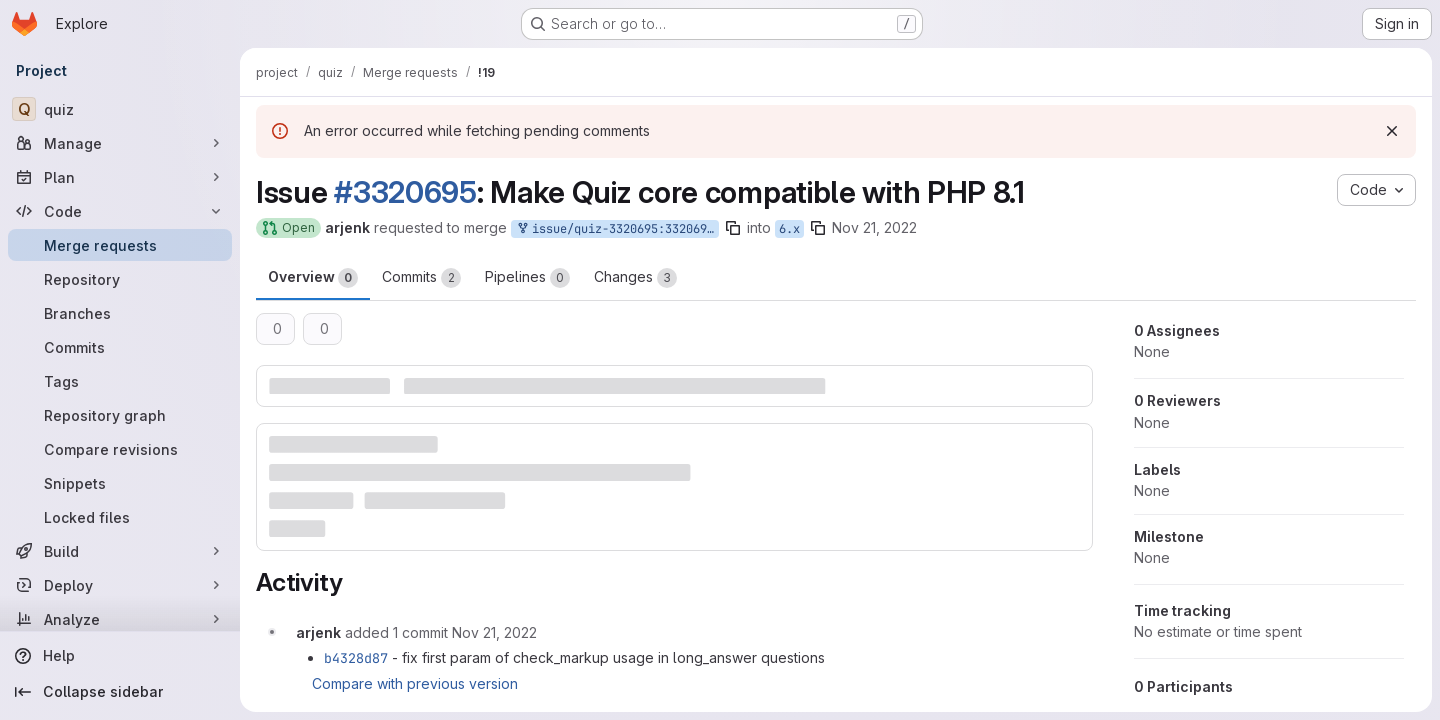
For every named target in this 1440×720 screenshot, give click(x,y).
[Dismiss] (1392, 131)
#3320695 (405, 192)
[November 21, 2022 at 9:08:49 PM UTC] (494, 632)
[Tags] (120, 381)
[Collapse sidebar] (120, 692)
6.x (789, 229)
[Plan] (120, 177)
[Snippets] (120, 483)
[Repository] (120, 279)
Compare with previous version (415, 683)
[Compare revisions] (120, 449)
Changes (635, 278)
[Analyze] (120, 619)
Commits (421, 278)
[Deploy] (120, 585)
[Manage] (120, 143)
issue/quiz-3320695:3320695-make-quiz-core (617, 229)
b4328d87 (356, 658)
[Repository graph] (120, 415)
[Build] (120, 551)
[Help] (120, 656)
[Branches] (120, 313)
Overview (313, 278)
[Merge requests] (120, 245)
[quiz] (120, 109)
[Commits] (120, 347)
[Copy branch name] (733, 228)
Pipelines (527, 278)
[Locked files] (120, 517)
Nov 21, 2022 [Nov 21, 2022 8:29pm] (874, 227)
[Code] (120, 211)
